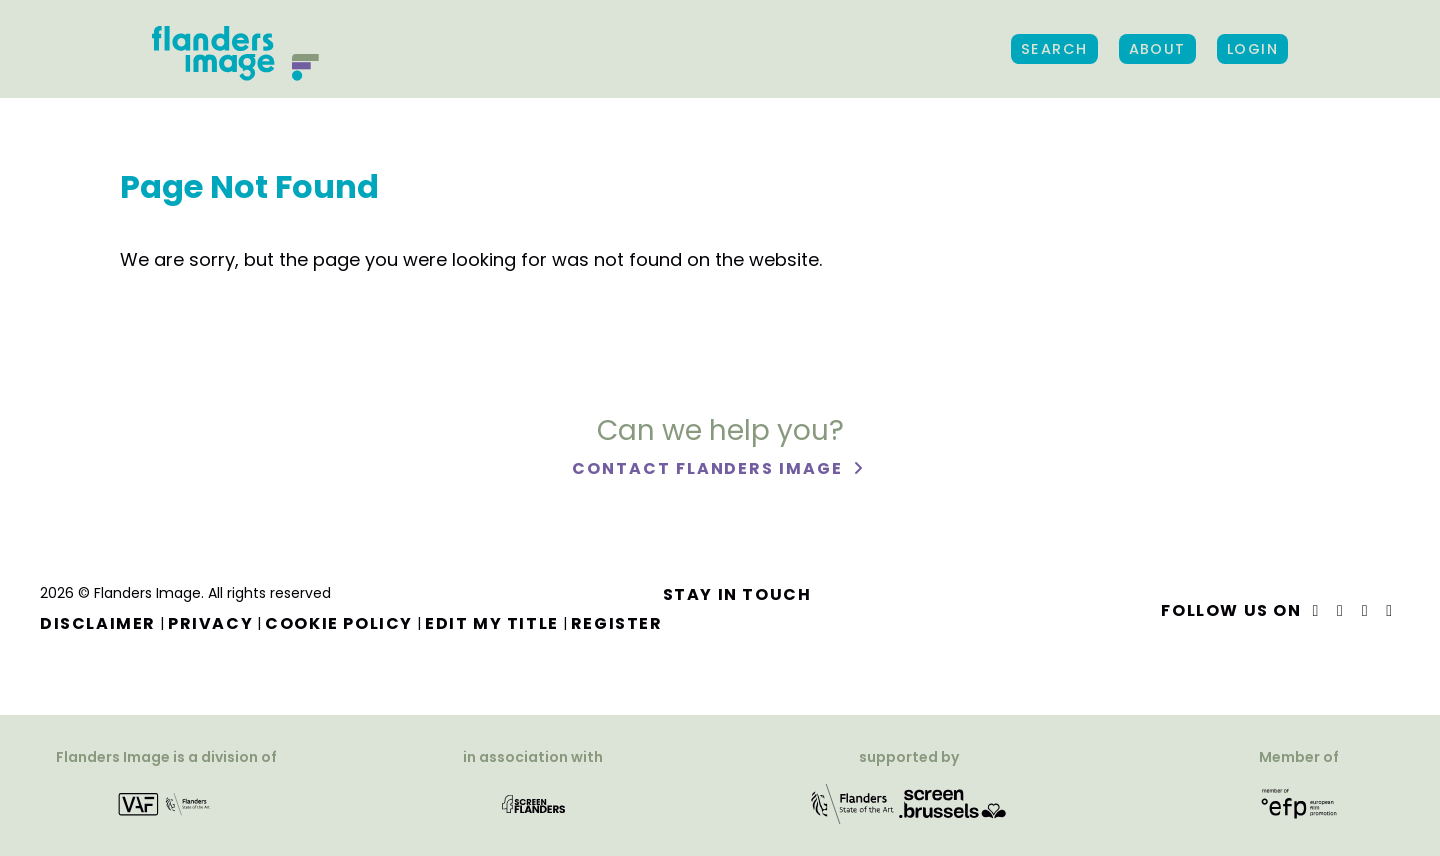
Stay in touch (737, 594)
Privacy (210, 623)
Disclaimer (98, 623)
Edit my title (492, 623)
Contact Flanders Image (709, 468)
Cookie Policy (339, 623)
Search (1054, 49)
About (1157, 49)
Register (617, 623)
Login (1252, 49)
